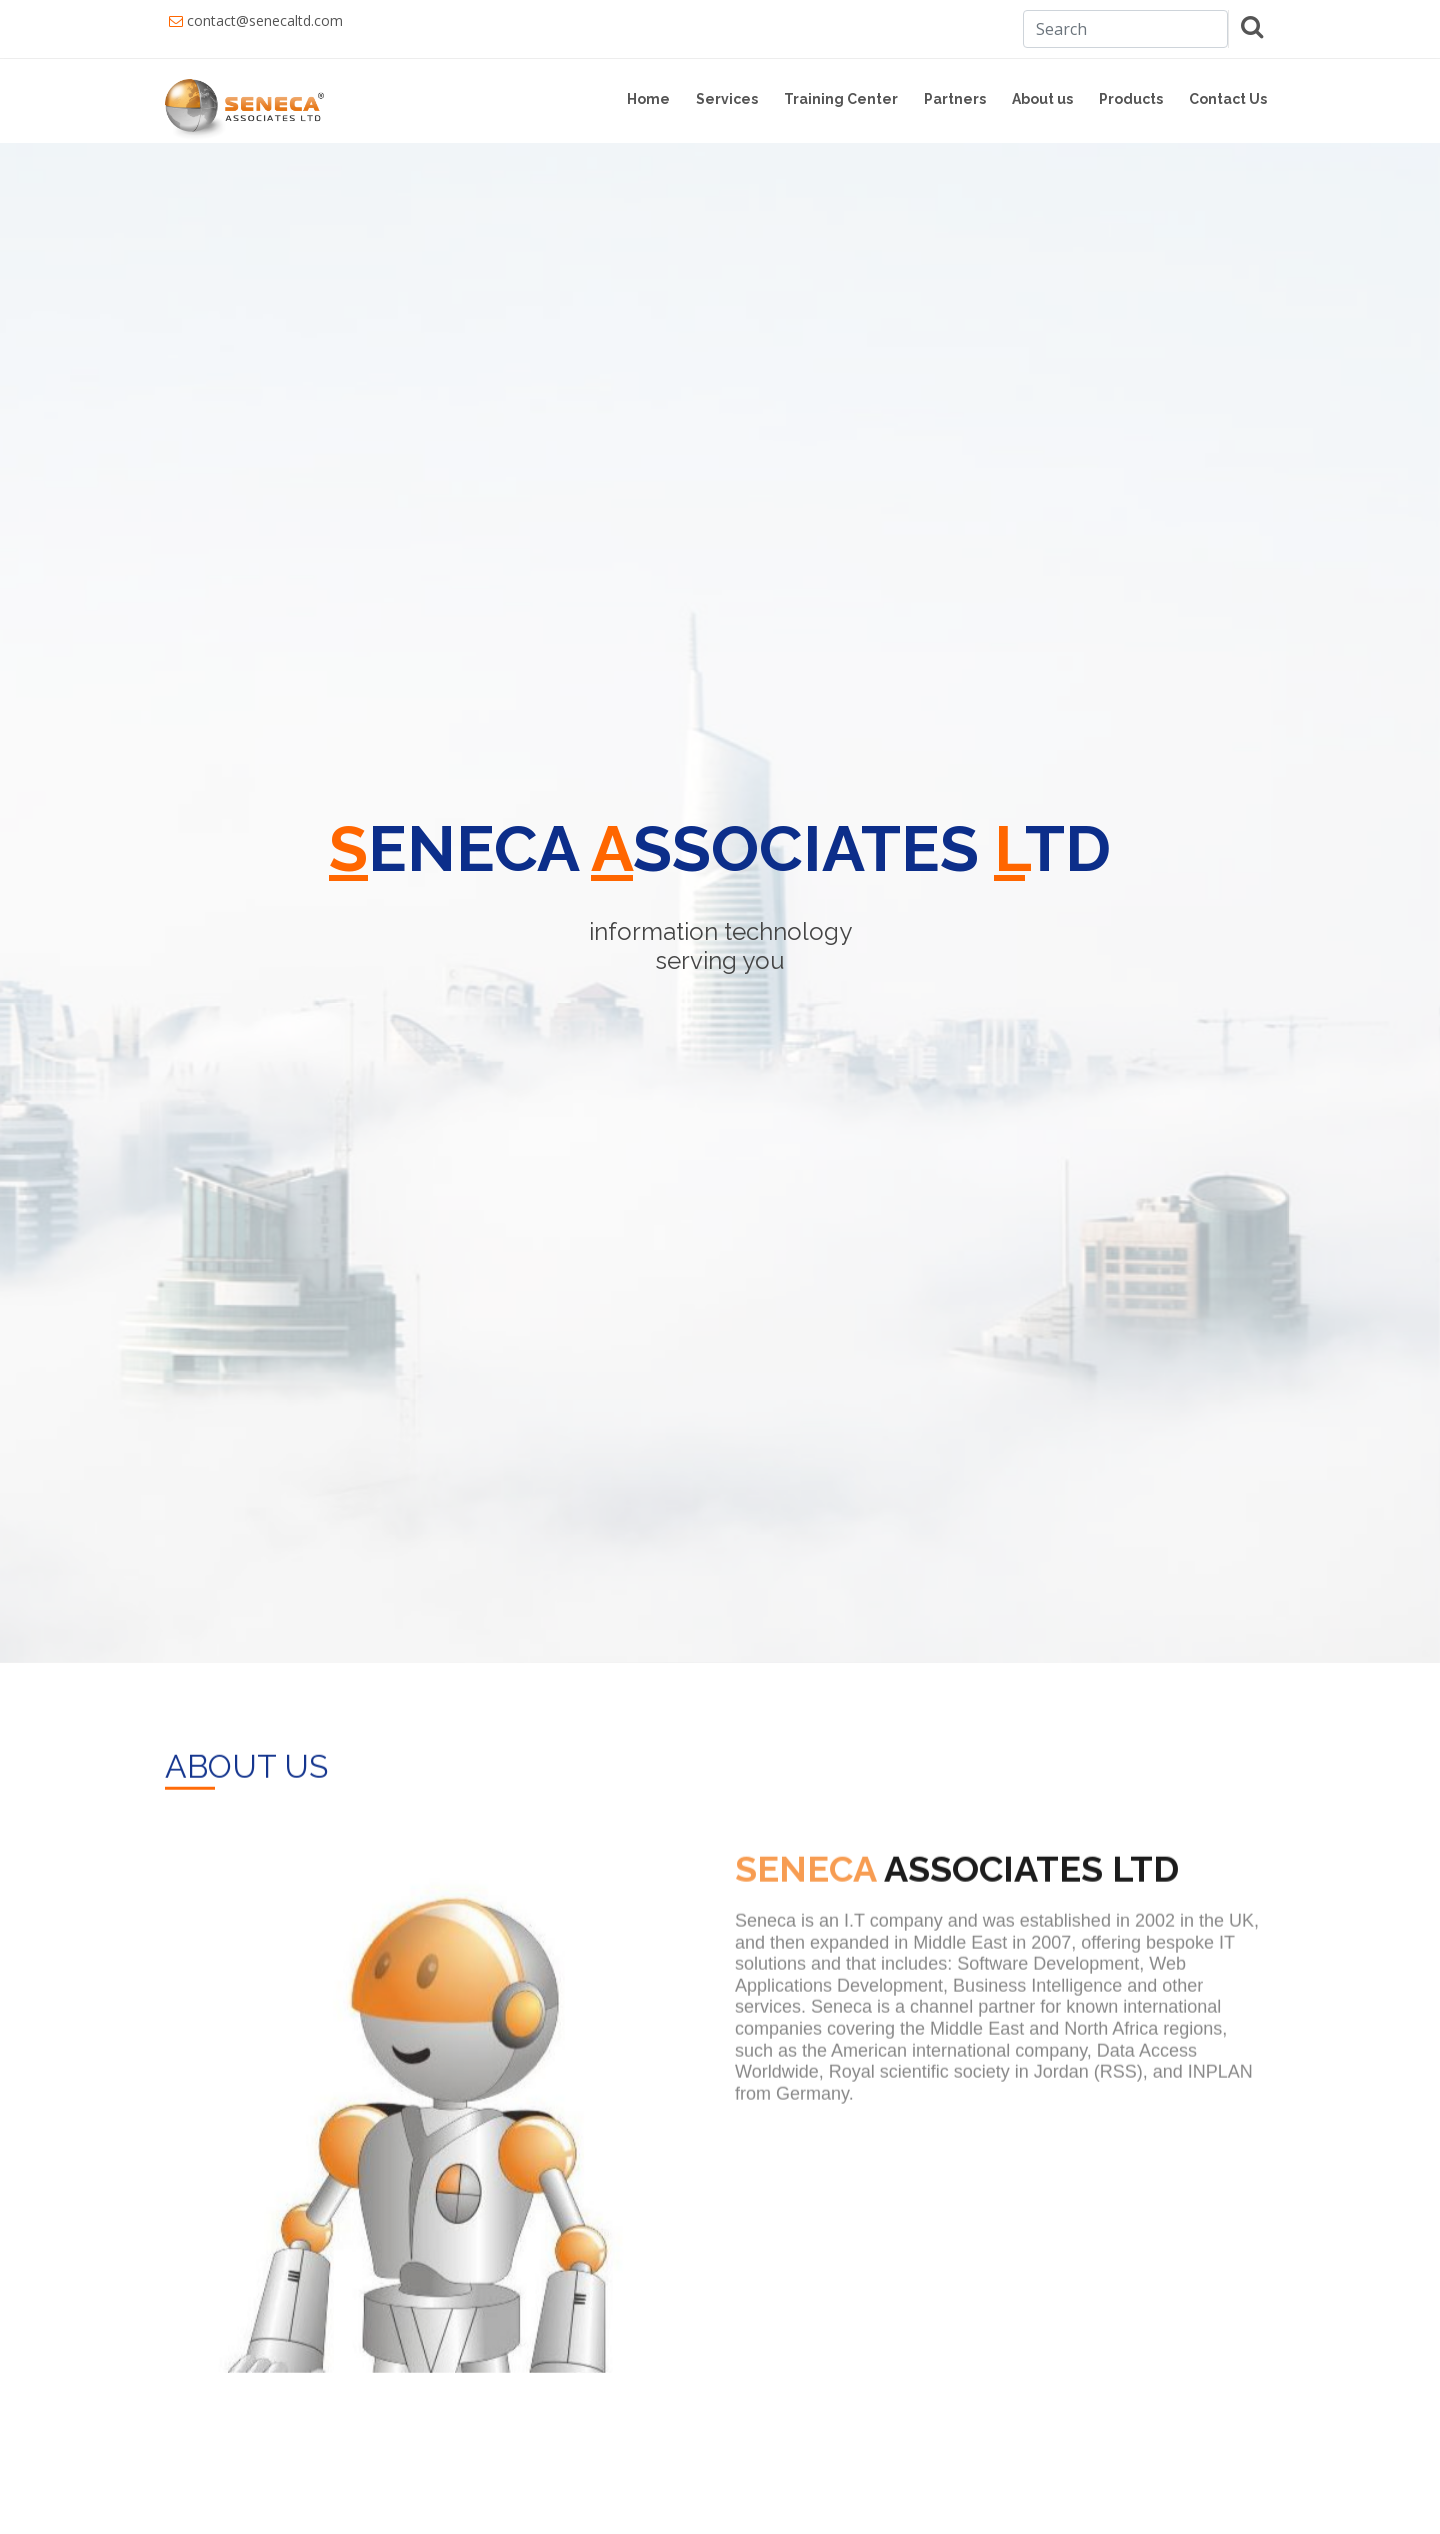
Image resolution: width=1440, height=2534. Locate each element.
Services (727, 99)
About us (1042, 99)
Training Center (841, 99)
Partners (955, 99)
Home (648, 99)
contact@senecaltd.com (265, 20)
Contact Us (1228, 99)
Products (1131, 99)
